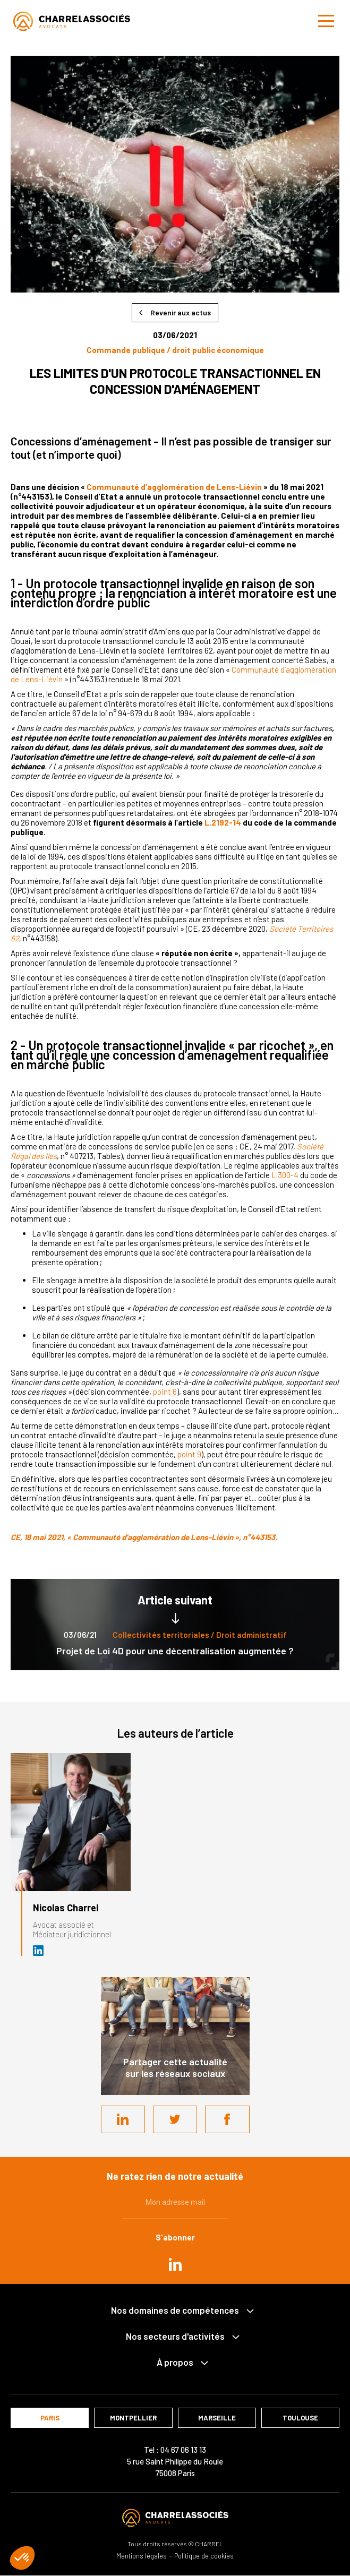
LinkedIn (123, 2119)
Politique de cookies (204, 2556)
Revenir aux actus (180, 312)
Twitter (175, 2119)
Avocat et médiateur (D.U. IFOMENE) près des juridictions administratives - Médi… (39, 1950)
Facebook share (227, 2119)
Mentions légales (141, 2556)
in (175, 2264)
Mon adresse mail (175, 2202)
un (36, 487)
